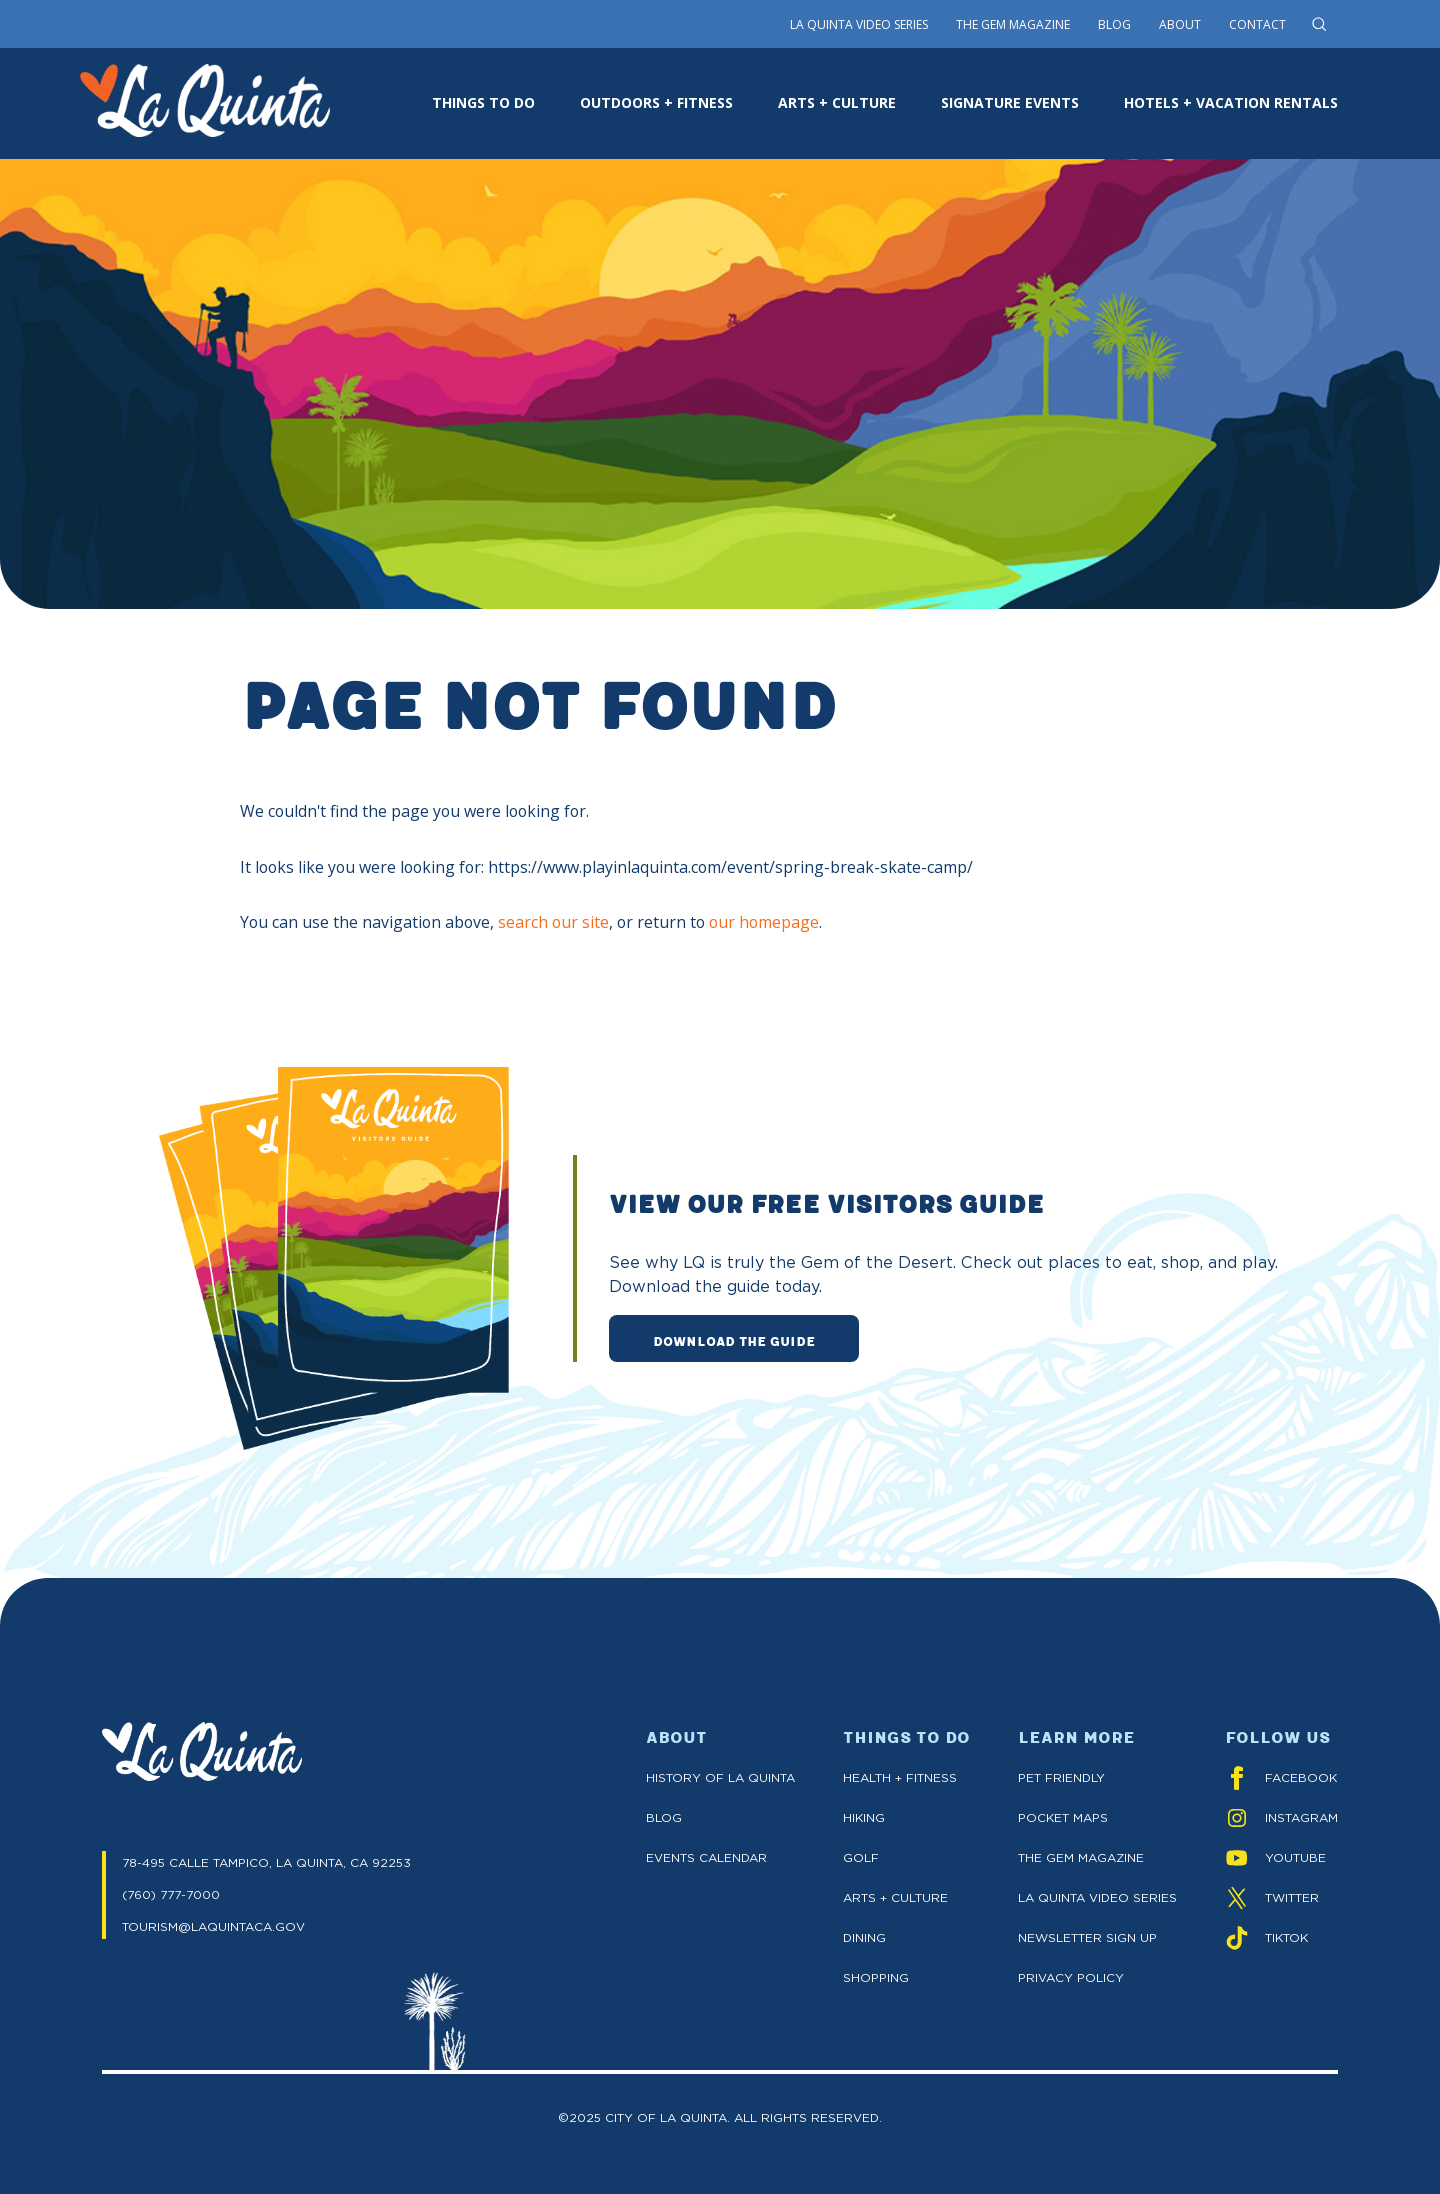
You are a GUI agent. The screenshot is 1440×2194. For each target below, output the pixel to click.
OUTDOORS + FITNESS (656, 102)
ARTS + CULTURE (837, 102)
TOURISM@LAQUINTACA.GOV (213, 1926)
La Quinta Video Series (859, 24)
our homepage (764, 922)
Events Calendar (706, 1857)
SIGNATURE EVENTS (1010, 102)
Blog (1114, 24)
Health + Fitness (900, 1777)
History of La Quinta (720, 1777)
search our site (553, 922)
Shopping (876, 1977)
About (1180, 24)
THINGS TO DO (483, 102)
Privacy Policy (1071, 1977)
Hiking (864, 1817)
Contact (1257, 24)
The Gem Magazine (1013, 24)
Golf (861, 1857)
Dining (864, 1937)
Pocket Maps (1063, 1817)
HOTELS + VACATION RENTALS (1231, 102)
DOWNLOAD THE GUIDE (734, 1340)
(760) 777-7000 (171, 1894)
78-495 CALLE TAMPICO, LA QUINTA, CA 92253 (266, 1862)
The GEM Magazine (1081, 1857)
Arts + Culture (895, 1897)
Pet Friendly (1061, 1777)
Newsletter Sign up (1087, 1937)
